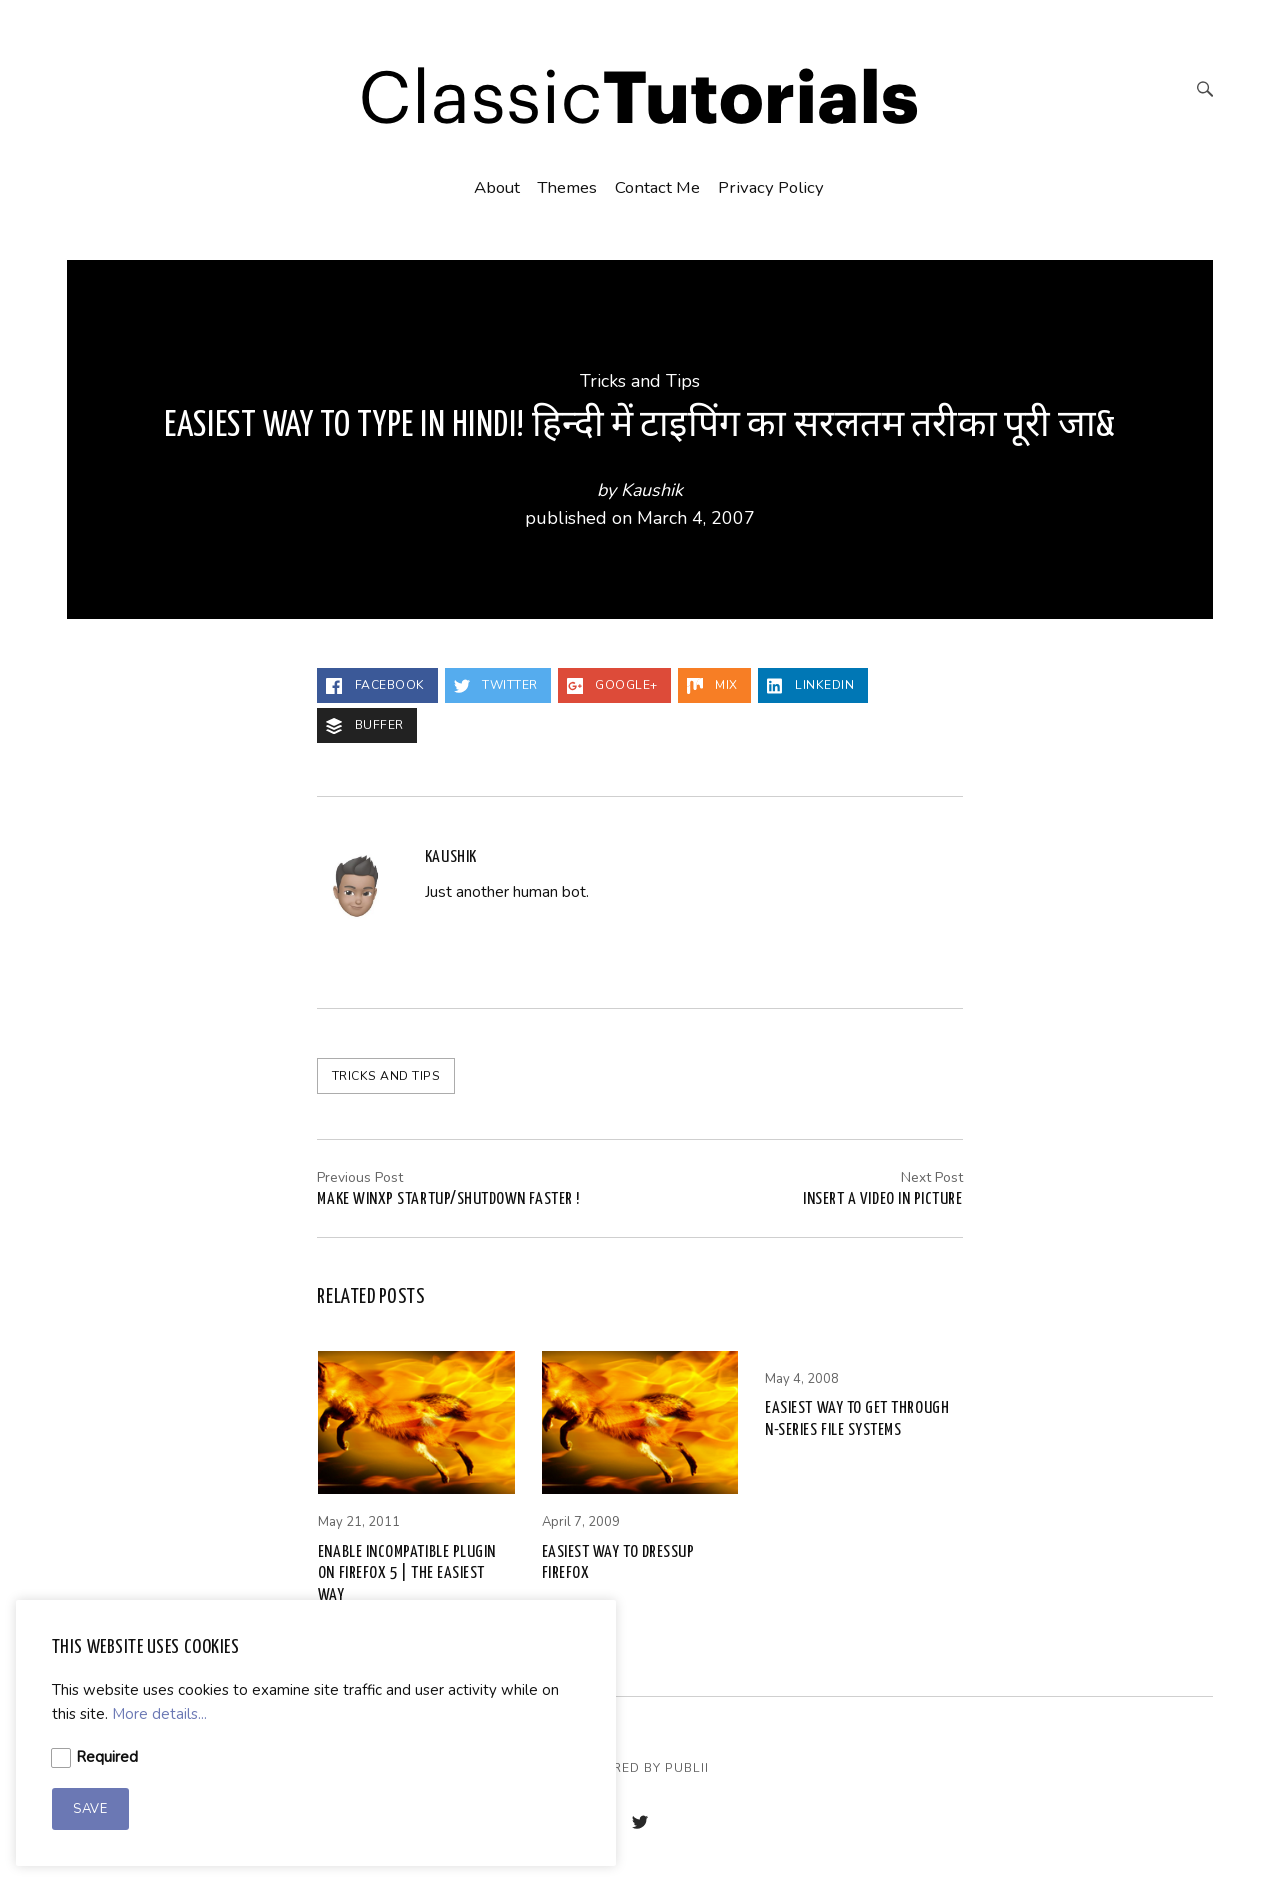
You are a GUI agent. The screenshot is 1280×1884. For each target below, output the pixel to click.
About (497, 187)
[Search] (1205, 91)
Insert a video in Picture (882, 1199)
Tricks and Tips (640, 381)
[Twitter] (639, 1824)
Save (90, 1809)
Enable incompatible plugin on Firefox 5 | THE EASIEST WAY (407, 1574)
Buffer (365, 725)
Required (107, 1757)
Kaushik (652, 490)
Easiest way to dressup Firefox (618, 1563)
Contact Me (657, 187)
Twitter (496, 685)
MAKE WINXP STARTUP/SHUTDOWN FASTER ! (448, 1199)
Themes (567, 187)
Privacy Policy (771, 187)
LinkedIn (811, 685)
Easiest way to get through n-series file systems (857, 1419)
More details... (159, 1714)
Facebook (375, 685)
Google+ (612, 685)
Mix (712, 685)
